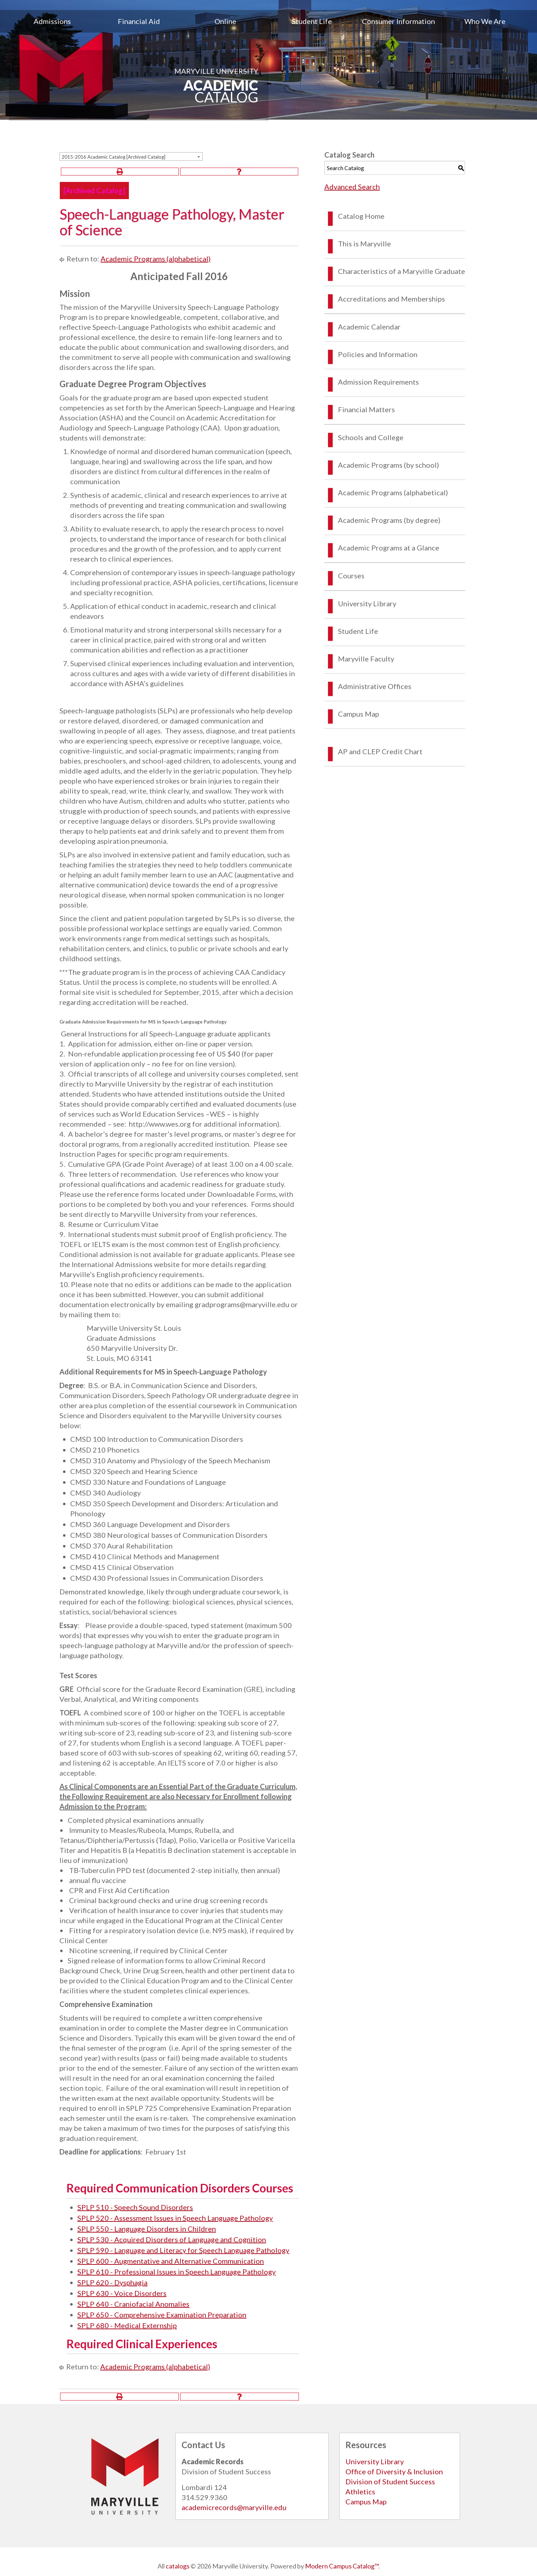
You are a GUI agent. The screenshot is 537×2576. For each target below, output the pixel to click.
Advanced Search (352, 186)
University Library (367, 603)
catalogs (177, 2566)
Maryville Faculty (366, 658)
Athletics (360, 2491)
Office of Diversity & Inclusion (394, 2471)
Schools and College (370, 437)
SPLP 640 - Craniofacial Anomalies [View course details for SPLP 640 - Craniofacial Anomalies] (133, 2304)
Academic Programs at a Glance (388, 547)
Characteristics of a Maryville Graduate (401, 271)
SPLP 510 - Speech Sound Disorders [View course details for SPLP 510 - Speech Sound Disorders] (135, 2207)
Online (225, 21)
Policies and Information (377, 354)
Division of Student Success (390, 2481)
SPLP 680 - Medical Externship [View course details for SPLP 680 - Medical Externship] (127, 2325)
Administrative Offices (374, 686)
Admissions (52, 21)
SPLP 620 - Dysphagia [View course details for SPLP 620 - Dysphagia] (112, 2282)
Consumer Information (398, 21)
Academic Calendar (369, 326)
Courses (351, 575)
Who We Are (484, 21)
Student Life (312, 21)
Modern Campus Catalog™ (341, 2566)
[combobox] (131, 156)
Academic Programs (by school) (388, 465)
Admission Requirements (378, 381)
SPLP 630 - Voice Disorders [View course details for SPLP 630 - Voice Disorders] (121, 2293)
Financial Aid (139, 21)
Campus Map (358, 713)
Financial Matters (366, 409)
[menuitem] (52, 21)
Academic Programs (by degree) (389, 520)
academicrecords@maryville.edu (234, 2507)
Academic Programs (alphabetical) (156, 258)
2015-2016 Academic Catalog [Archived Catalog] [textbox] (113, 157)
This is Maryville (364, 243)
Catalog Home (361, 216)
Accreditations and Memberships (391, 298)
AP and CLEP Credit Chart (380, 751)
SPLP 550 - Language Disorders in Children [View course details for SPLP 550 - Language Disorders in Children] (146, 2228)
